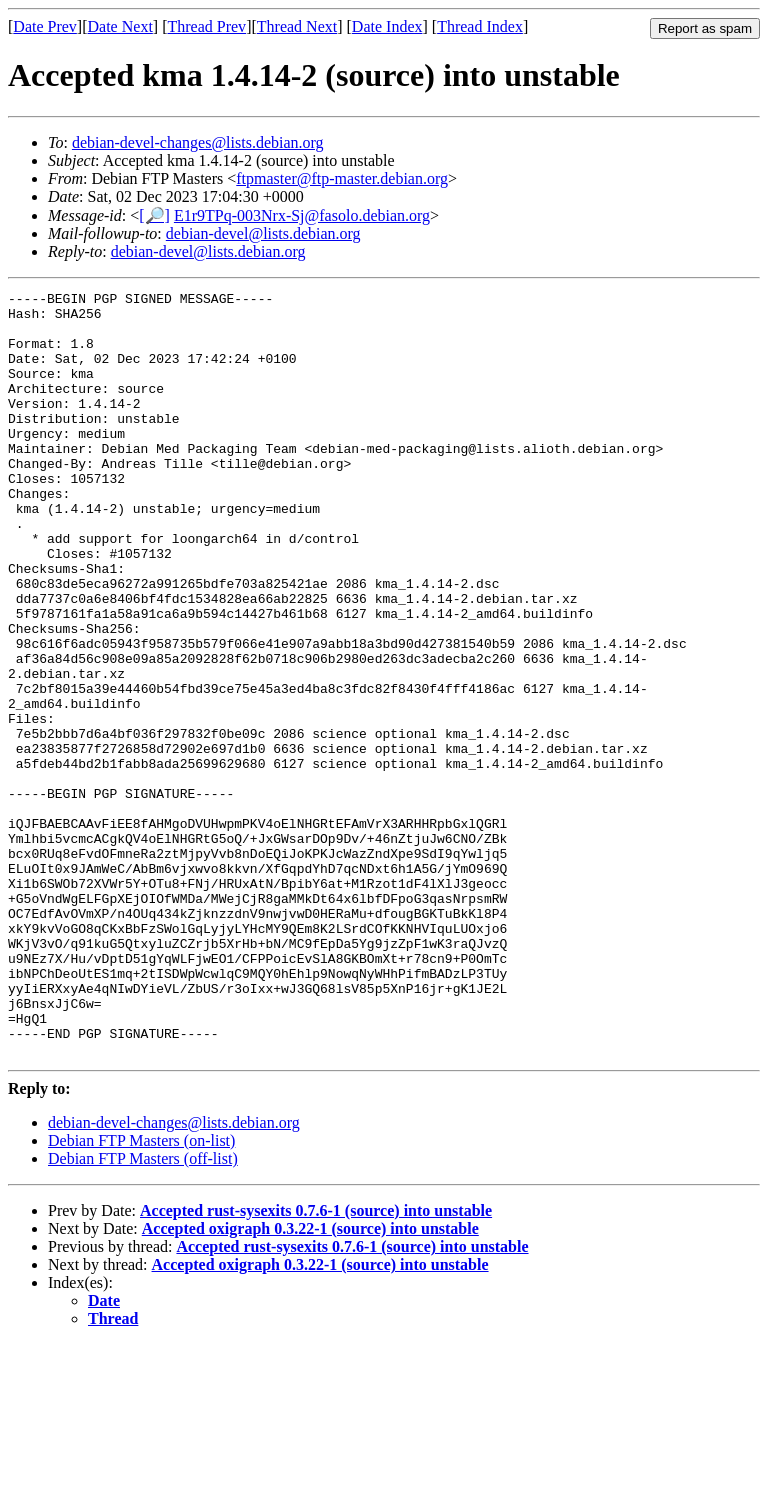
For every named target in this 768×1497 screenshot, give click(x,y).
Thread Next (297, 26)
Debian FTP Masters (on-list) (141, 1293)
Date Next (120, 26)
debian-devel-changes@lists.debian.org (198, 142)
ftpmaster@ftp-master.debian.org (342, 178)
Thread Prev (206, 26)
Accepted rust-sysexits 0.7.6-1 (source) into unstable (316, 1363)
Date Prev (45, 26)
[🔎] (154, 215)
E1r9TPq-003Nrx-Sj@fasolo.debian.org (302, 215)
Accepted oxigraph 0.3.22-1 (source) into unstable (310, 1381)
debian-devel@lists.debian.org (263, 233)
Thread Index (480, 26)
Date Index (387, 26)
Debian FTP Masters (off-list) (143, 1311)
